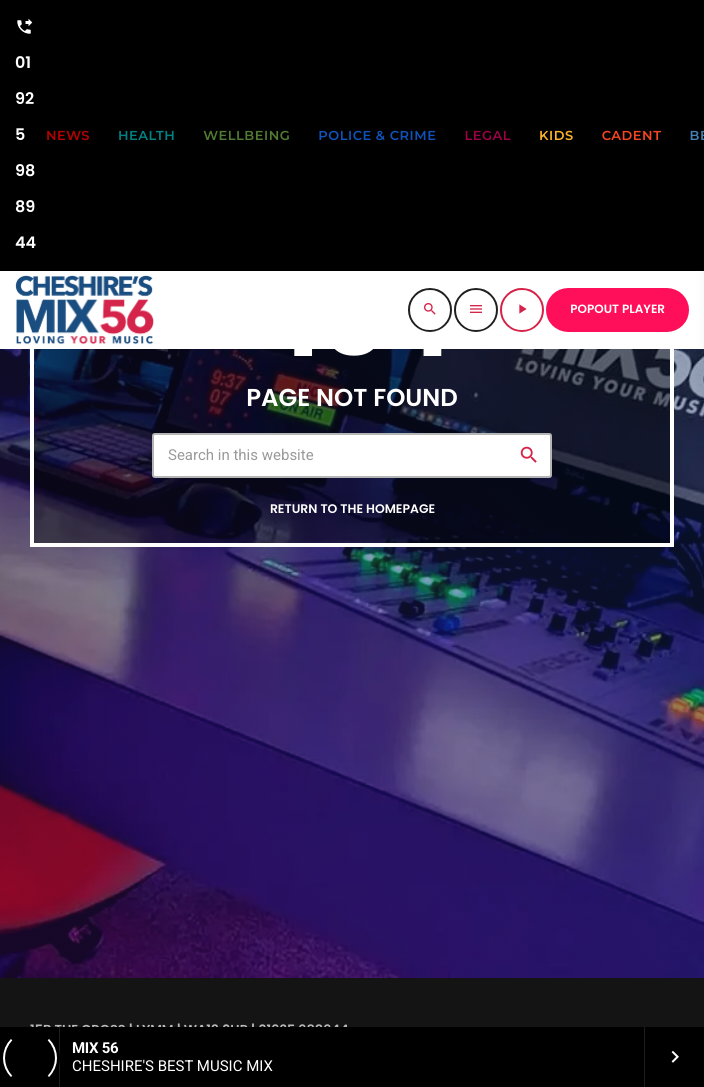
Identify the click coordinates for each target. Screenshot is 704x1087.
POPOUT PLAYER (617, 309)
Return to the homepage (352, 509)
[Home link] (84, 310)
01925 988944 (25, 132)
